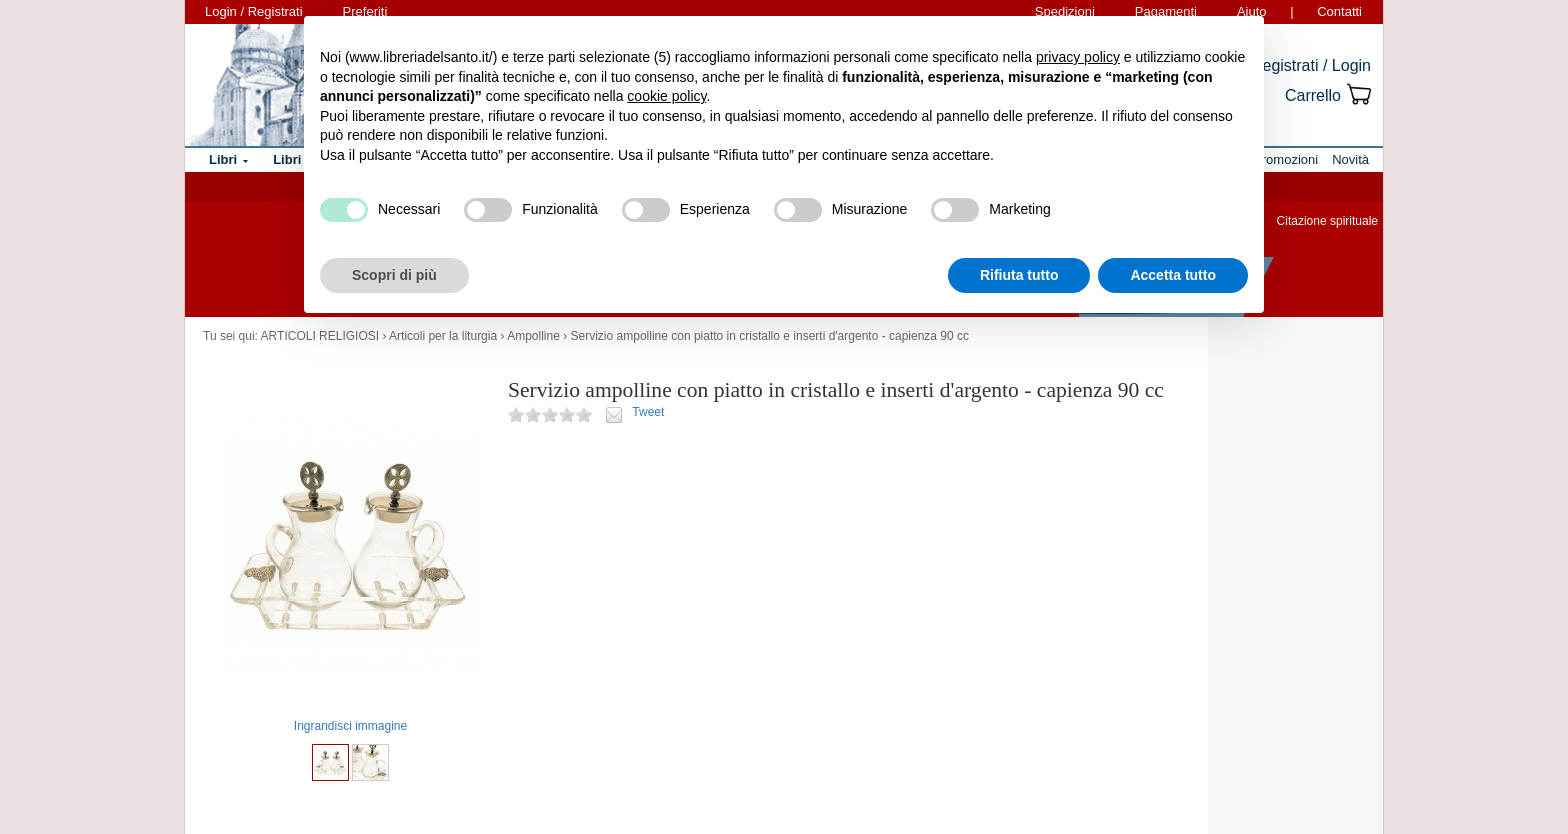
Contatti (1339, 11)
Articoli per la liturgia (443, 336)
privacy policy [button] (1078, 57)
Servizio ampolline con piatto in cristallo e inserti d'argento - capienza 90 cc (770, 336)
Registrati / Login (1311, 65)
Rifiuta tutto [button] (1019, 275)
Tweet (648, 412)
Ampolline (533, 336)
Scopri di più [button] (394, 275)
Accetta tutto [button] (1173, 275)
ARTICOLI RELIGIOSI (320, 336)
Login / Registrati (254, 11)
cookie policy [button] (666, 96)
